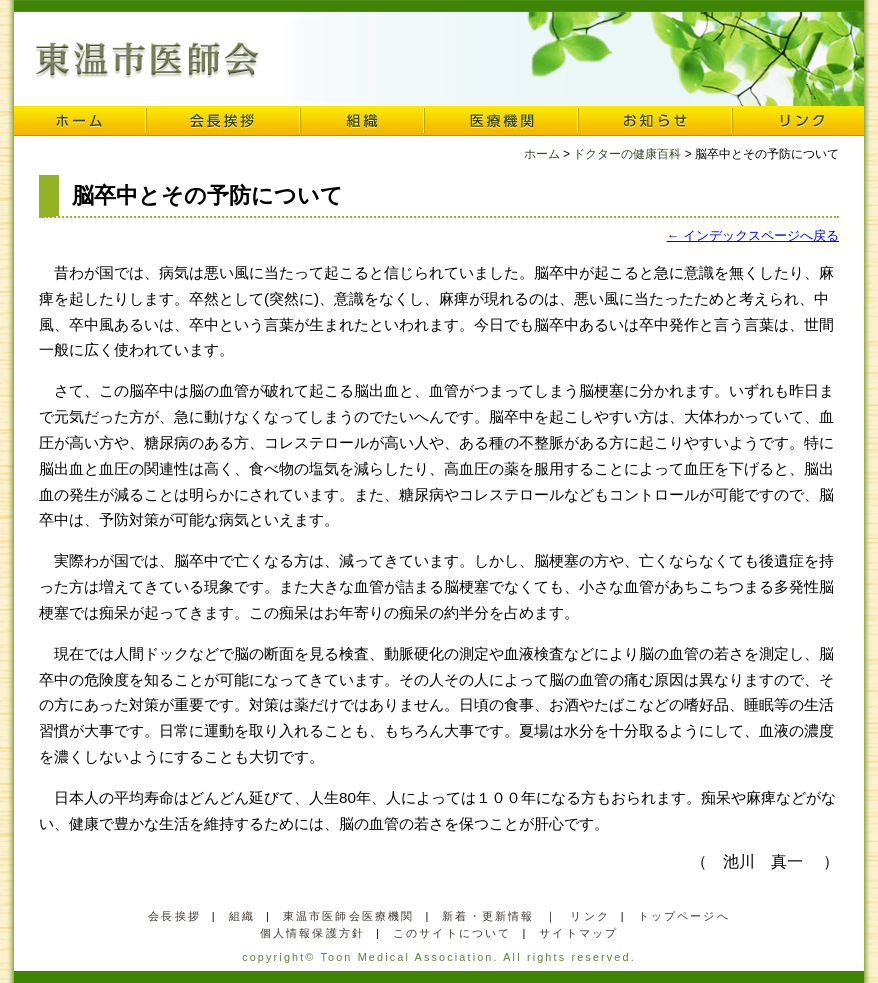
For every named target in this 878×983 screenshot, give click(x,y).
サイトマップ (578, 933)
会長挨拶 (223, 121)
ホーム (80, 121)
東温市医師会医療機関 (349, 916)
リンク (798, 121)
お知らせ (655, 121)
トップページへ (684, 916)
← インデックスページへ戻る (753, 235)
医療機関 (501, 121)
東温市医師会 (147, 61)
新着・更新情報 (488, 916)
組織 (362, 121)
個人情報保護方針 (312, 933)
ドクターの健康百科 (627, 154)
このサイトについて (452, 933)
